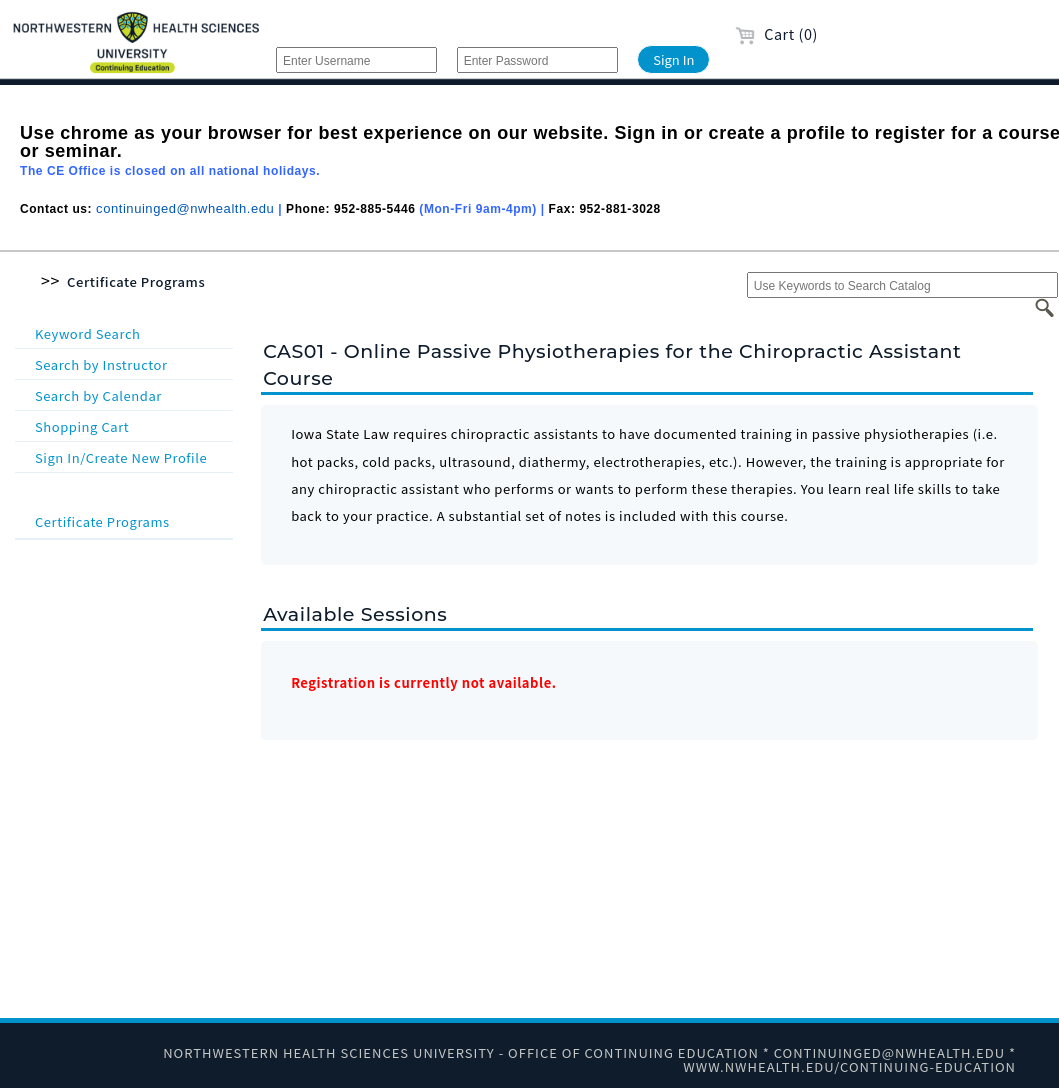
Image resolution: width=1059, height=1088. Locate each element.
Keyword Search (88, 333)
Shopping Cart (82, 426)
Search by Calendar (98, 395)
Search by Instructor (101, 364)
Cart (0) (776, 33)
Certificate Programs (136, 281)
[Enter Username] (356, 60)
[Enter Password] (537, 60)
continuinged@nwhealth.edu (185, 208)
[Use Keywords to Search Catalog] (902, 285)
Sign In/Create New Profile (121, 457)
